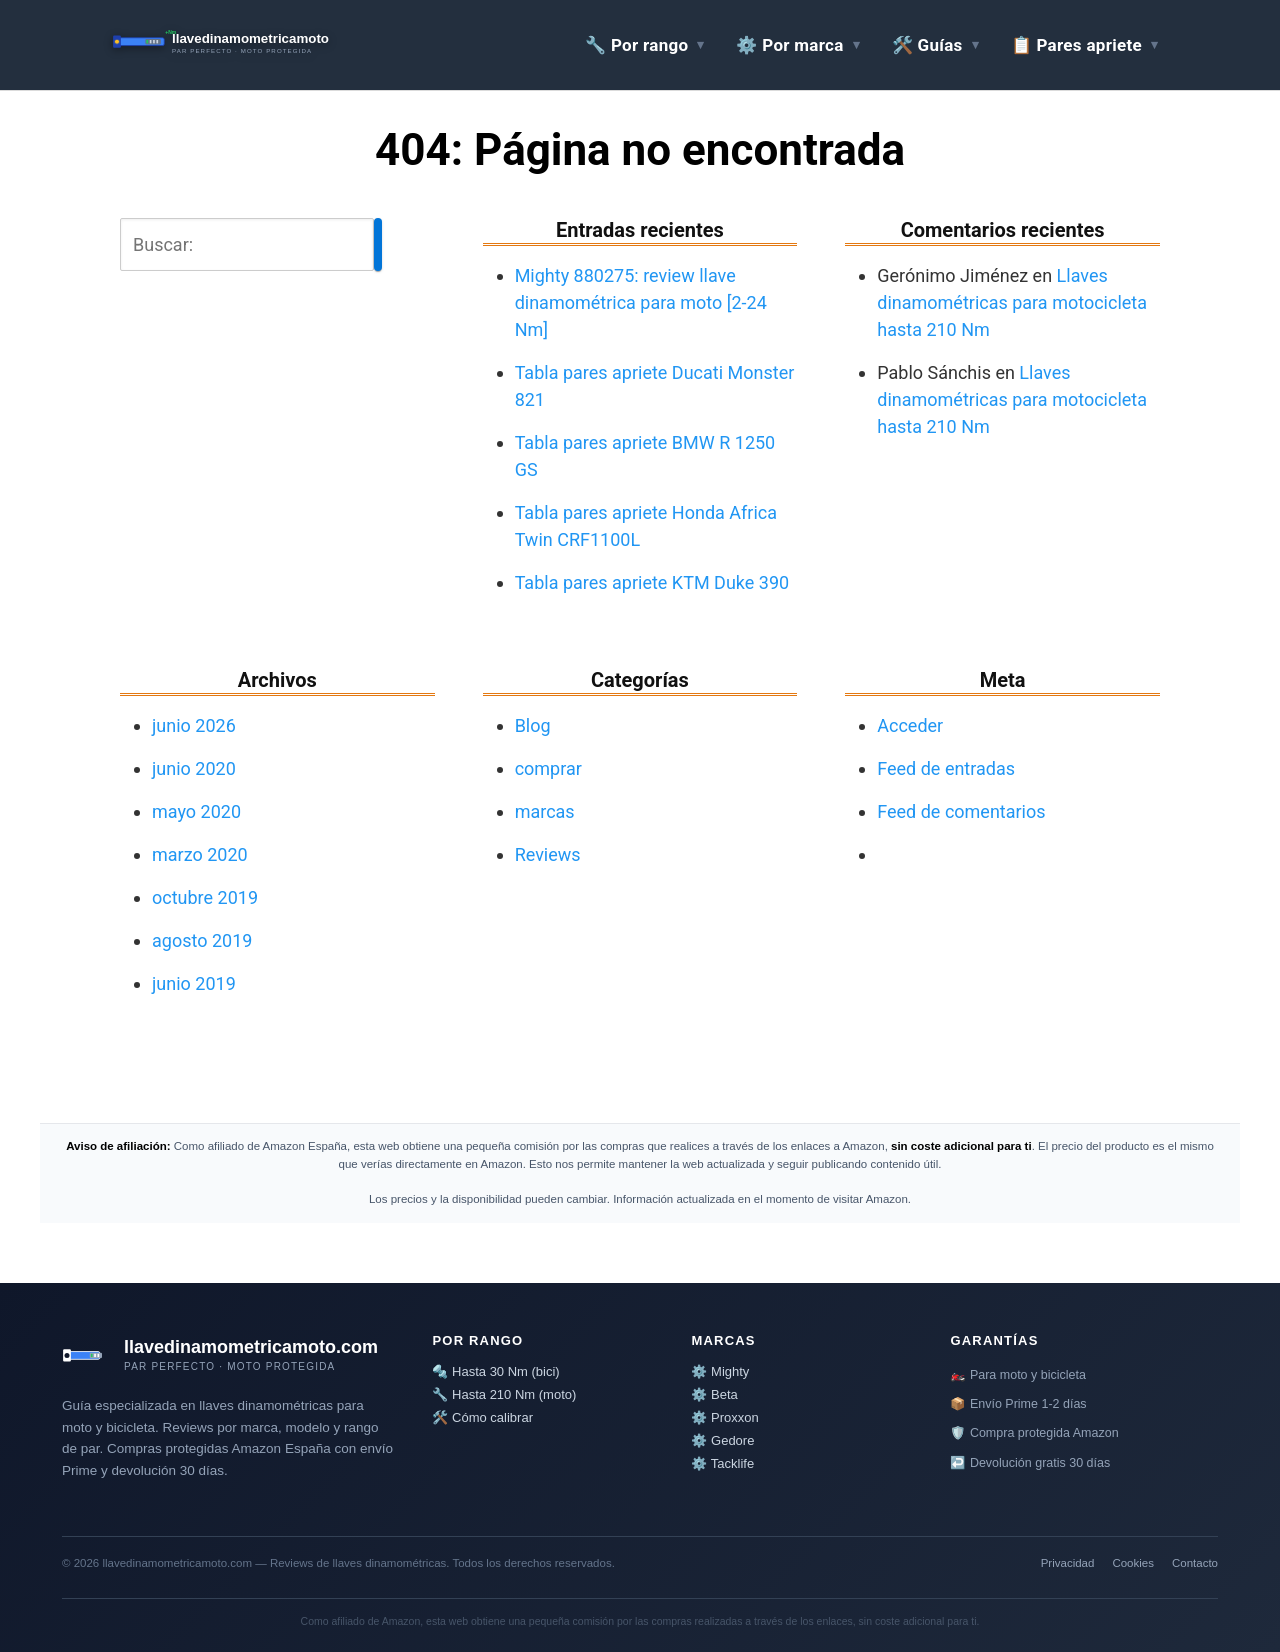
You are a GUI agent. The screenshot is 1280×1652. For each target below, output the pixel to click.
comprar (548, 768)
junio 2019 (194, 983)
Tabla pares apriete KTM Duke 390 (652, 582)
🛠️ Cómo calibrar (482, 1417)
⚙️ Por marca (789, 45)
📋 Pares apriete (1076, 45)
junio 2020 (194, 768)
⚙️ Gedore (722, 1440)
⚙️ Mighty (720, 1371)
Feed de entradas (946, 768)
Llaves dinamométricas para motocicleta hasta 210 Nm (1012, 302)
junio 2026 (194, 725)
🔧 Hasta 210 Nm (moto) (504, 1394)
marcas (545, 811)
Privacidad (1068, 1563)
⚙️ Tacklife (722, 1463)
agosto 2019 (202, 940)
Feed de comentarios (961, 811)
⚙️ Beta (714, 1394)
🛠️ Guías (927, 45)
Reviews (548, 854)
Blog (533, 725)
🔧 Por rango (636, 45)
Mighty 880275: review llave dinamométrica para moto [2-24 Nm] (641, 302)
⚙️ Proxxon (724, 1417)
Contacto (1195, 1563)
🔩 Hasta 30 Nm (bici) (495, 1371)
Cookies (1133, 1563)
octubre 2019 (205, 897)
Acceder (910, 725)
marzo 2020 (200, 854)
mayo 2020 (196, 811)
